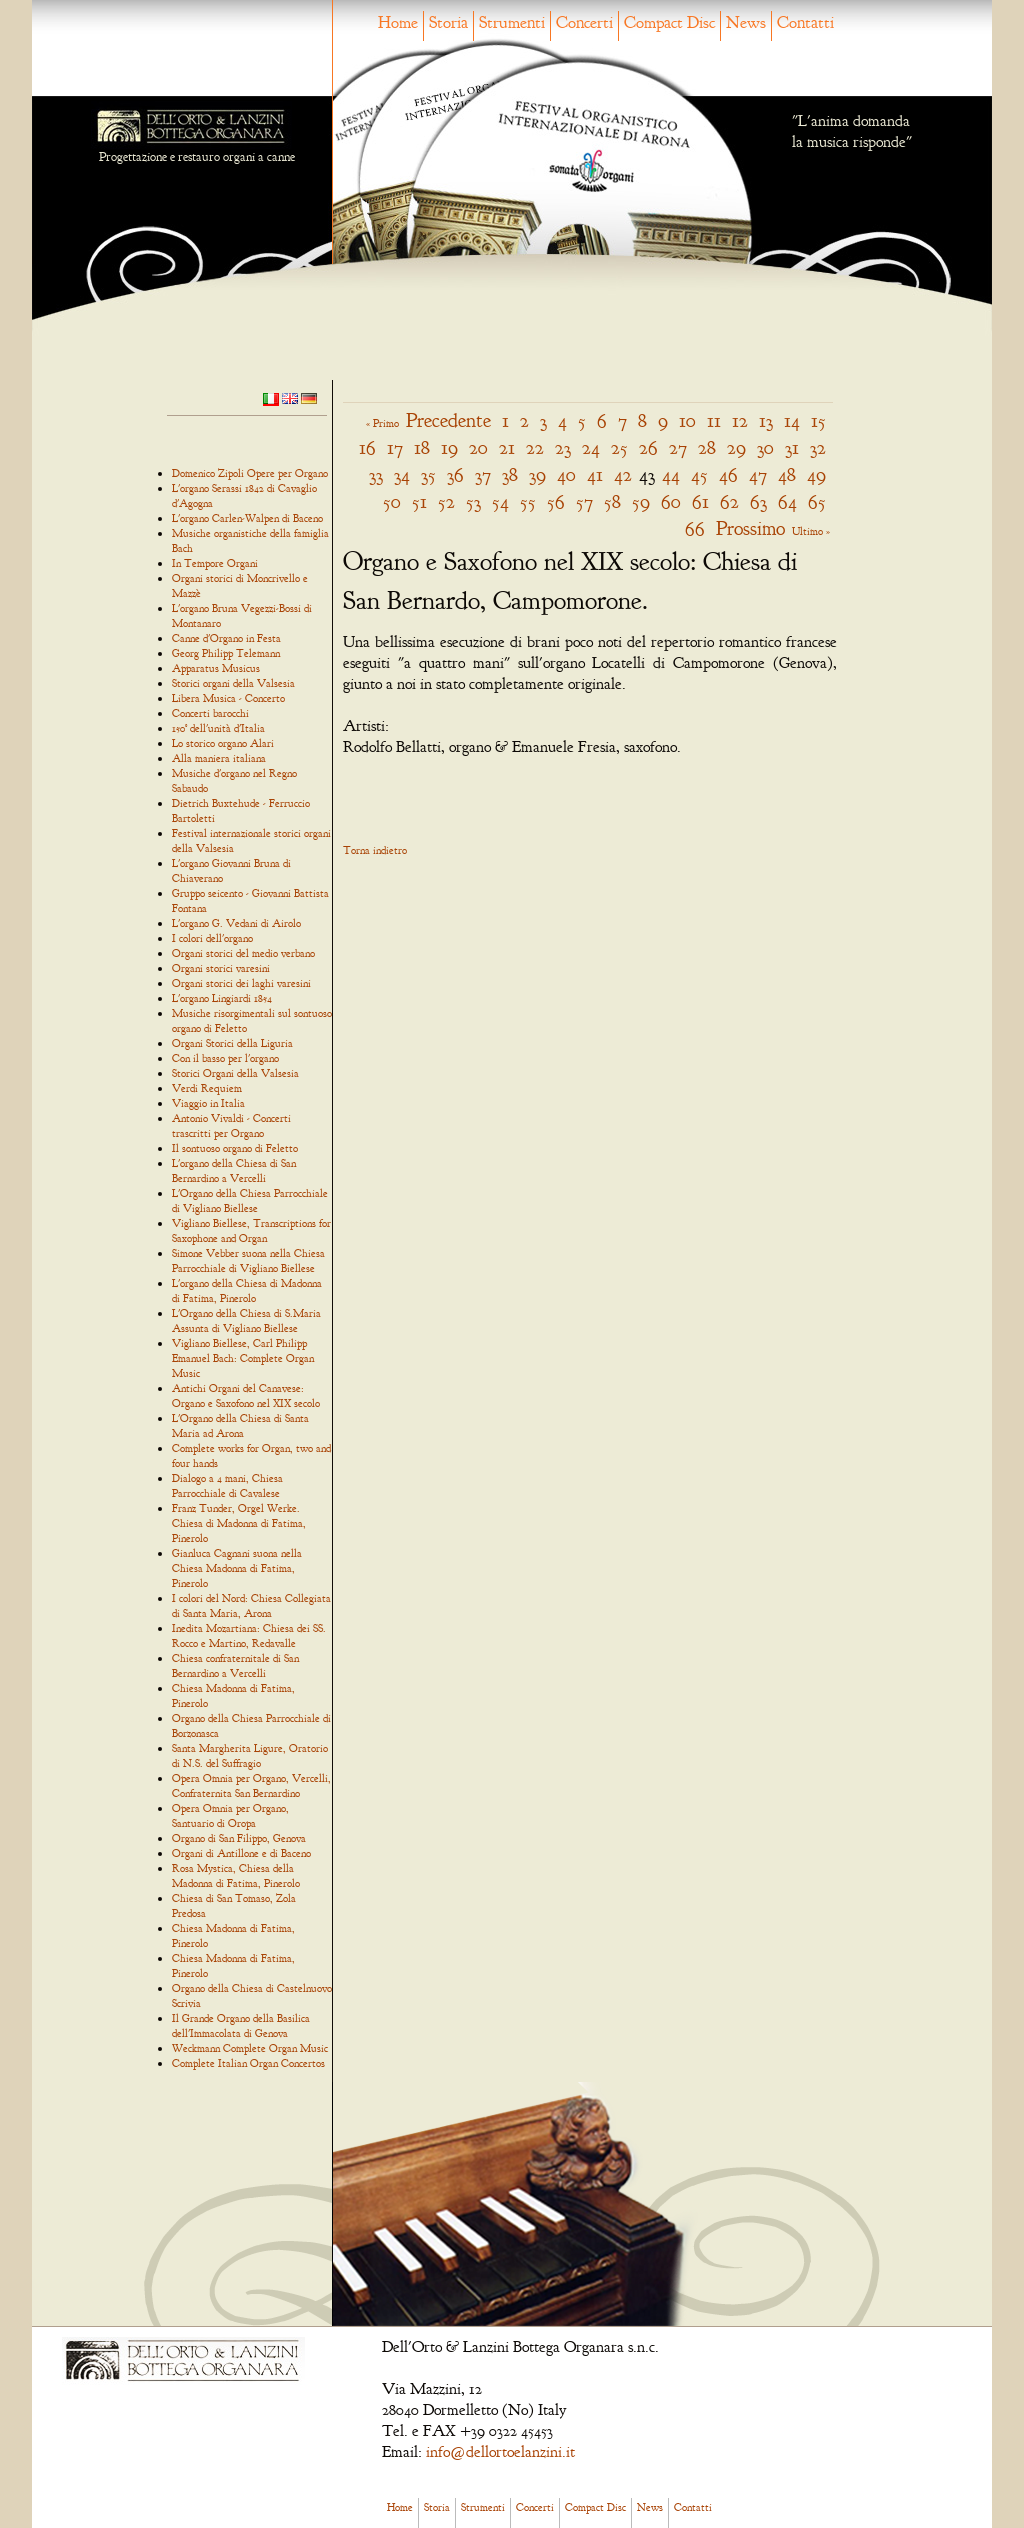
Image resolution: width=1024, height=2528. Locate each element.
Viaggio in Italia (208, 1103)
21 (507, 447)
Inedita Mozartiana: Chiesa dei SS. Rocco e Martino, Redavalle (249, 1635)
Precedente (448, 420)
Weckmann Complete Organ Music (250, 2048)
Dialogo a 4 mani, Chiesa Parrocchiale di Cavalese (227, 1485)
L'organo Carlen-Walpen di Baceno (247, 518)
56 (556, 501)
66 (695, 528)
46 (728, 474)
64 (787, 501)
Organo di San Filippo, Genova (239, 1838)
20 (478, 447)
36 (455, 474)
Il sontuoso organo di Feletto (235, 1148)
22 (535, 447)
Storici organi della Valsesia (233, 683)
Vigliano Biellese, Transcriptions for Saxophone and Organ (251, 1230)
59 (641, 501)
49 (816, 474)
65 (817, 501)
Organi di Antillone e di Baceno (241, 1853)
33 (376, 474)
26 (648, 447)
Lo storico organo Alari (223, 743)
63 (758, 501)
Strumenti (512, 22)
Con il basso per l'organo (225, 1058)
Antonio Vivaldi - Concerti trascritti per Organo (231, 1125)
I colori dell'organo (212, 938)
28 (707, 447)
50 (392, 501)
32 (818, 447)
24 (591, 447)
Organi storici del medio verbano (243, 953)
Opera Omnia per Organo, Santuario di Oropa (230, 1815)
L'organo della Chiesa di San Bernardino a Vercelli (234, 1170)
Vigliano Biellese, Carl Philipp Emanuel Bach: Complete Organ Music (243, 1358)
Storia (448, 22)
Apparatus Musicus (216, 668)
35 (428, 474)
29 (736, 447)
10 (687, 420)
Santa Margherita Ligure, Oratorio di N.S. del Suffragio (250, 1755)
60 (671, 501)
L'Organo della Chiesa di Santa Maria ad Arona (240, 1425)
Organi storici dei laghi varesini (241, 983)
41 (595, 474)
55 (528, 501)
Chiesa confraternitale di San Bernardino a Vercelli (235, 1665)
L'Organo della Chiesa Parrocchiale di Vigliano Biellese (250, 1200)
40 (566, 474)
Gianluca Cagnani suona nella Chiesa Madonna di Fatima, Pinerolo (237, 1568)
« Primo (382, 423)
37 (483, 474)
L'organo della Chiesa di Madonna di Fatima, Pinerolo (247, 1290)
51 (419, 501)
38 (510, 474)
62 (729, 501)
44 (671, 474)
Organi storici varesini (221, 968)
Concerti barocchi (210, 713)
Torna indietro (375, 850)
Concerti (584, 22)
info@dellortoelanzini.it (500, 2452)
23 (563, 447)
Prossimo (750, 528)
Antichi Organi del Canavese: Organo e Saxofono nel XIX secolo (246, 1395)
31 (792, 447)
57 (584, 501)
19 (449, 447)
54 (500, 501)
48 (787, 474)
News (746, 22)
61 (700, 501)
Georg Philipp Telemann (226, 653)
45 (699, 474)
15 (818, 420)
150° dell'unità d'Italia (218, 728)
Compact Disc (669, 22)
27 (678, 447)
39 (537, 474)
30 (765, 447)
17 (395, 447)
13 (766, 420)
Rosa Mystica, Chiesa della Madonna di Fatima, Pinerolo (236, 1875)
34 (402, 474)
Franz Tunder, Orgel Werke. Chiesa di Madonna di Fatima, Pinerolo (239, 1523)
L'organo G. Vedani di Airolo (236, 923)
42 (623, 474)
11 (714, 420)
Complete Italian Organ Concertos (248, 2063)
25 (619, 447)
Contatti (805, 22)
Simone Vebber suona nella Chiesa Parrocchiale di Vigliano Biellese (248, 1260)
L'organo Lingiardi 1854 (222, 998)
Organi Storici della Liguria (232, 1043)
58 (612, 501)
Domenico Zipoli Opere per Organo (250, 473)
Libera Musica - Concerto (228, 698)
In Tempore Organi (215, 563)
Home (398, 22)
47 (758, 474)
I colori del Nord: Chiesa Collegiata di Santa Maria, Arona (251, 1605)
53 (473, 501)
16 (367, 447)
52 (446, 501)
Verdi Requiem (207, 1088)
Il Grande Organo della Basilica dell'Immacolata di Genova (241, 2025)
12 (740, 420)
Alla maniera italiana (219, 758)
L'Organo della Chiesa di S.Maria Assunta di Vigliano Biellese (246, 1320)
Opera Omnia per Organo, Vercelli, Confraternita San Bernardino (251, 1785)
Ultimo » (811, 531)
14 (792, 420)
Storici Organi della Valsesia (235, 1073)
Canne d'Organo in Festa (226, 638)
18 (422, 447)
